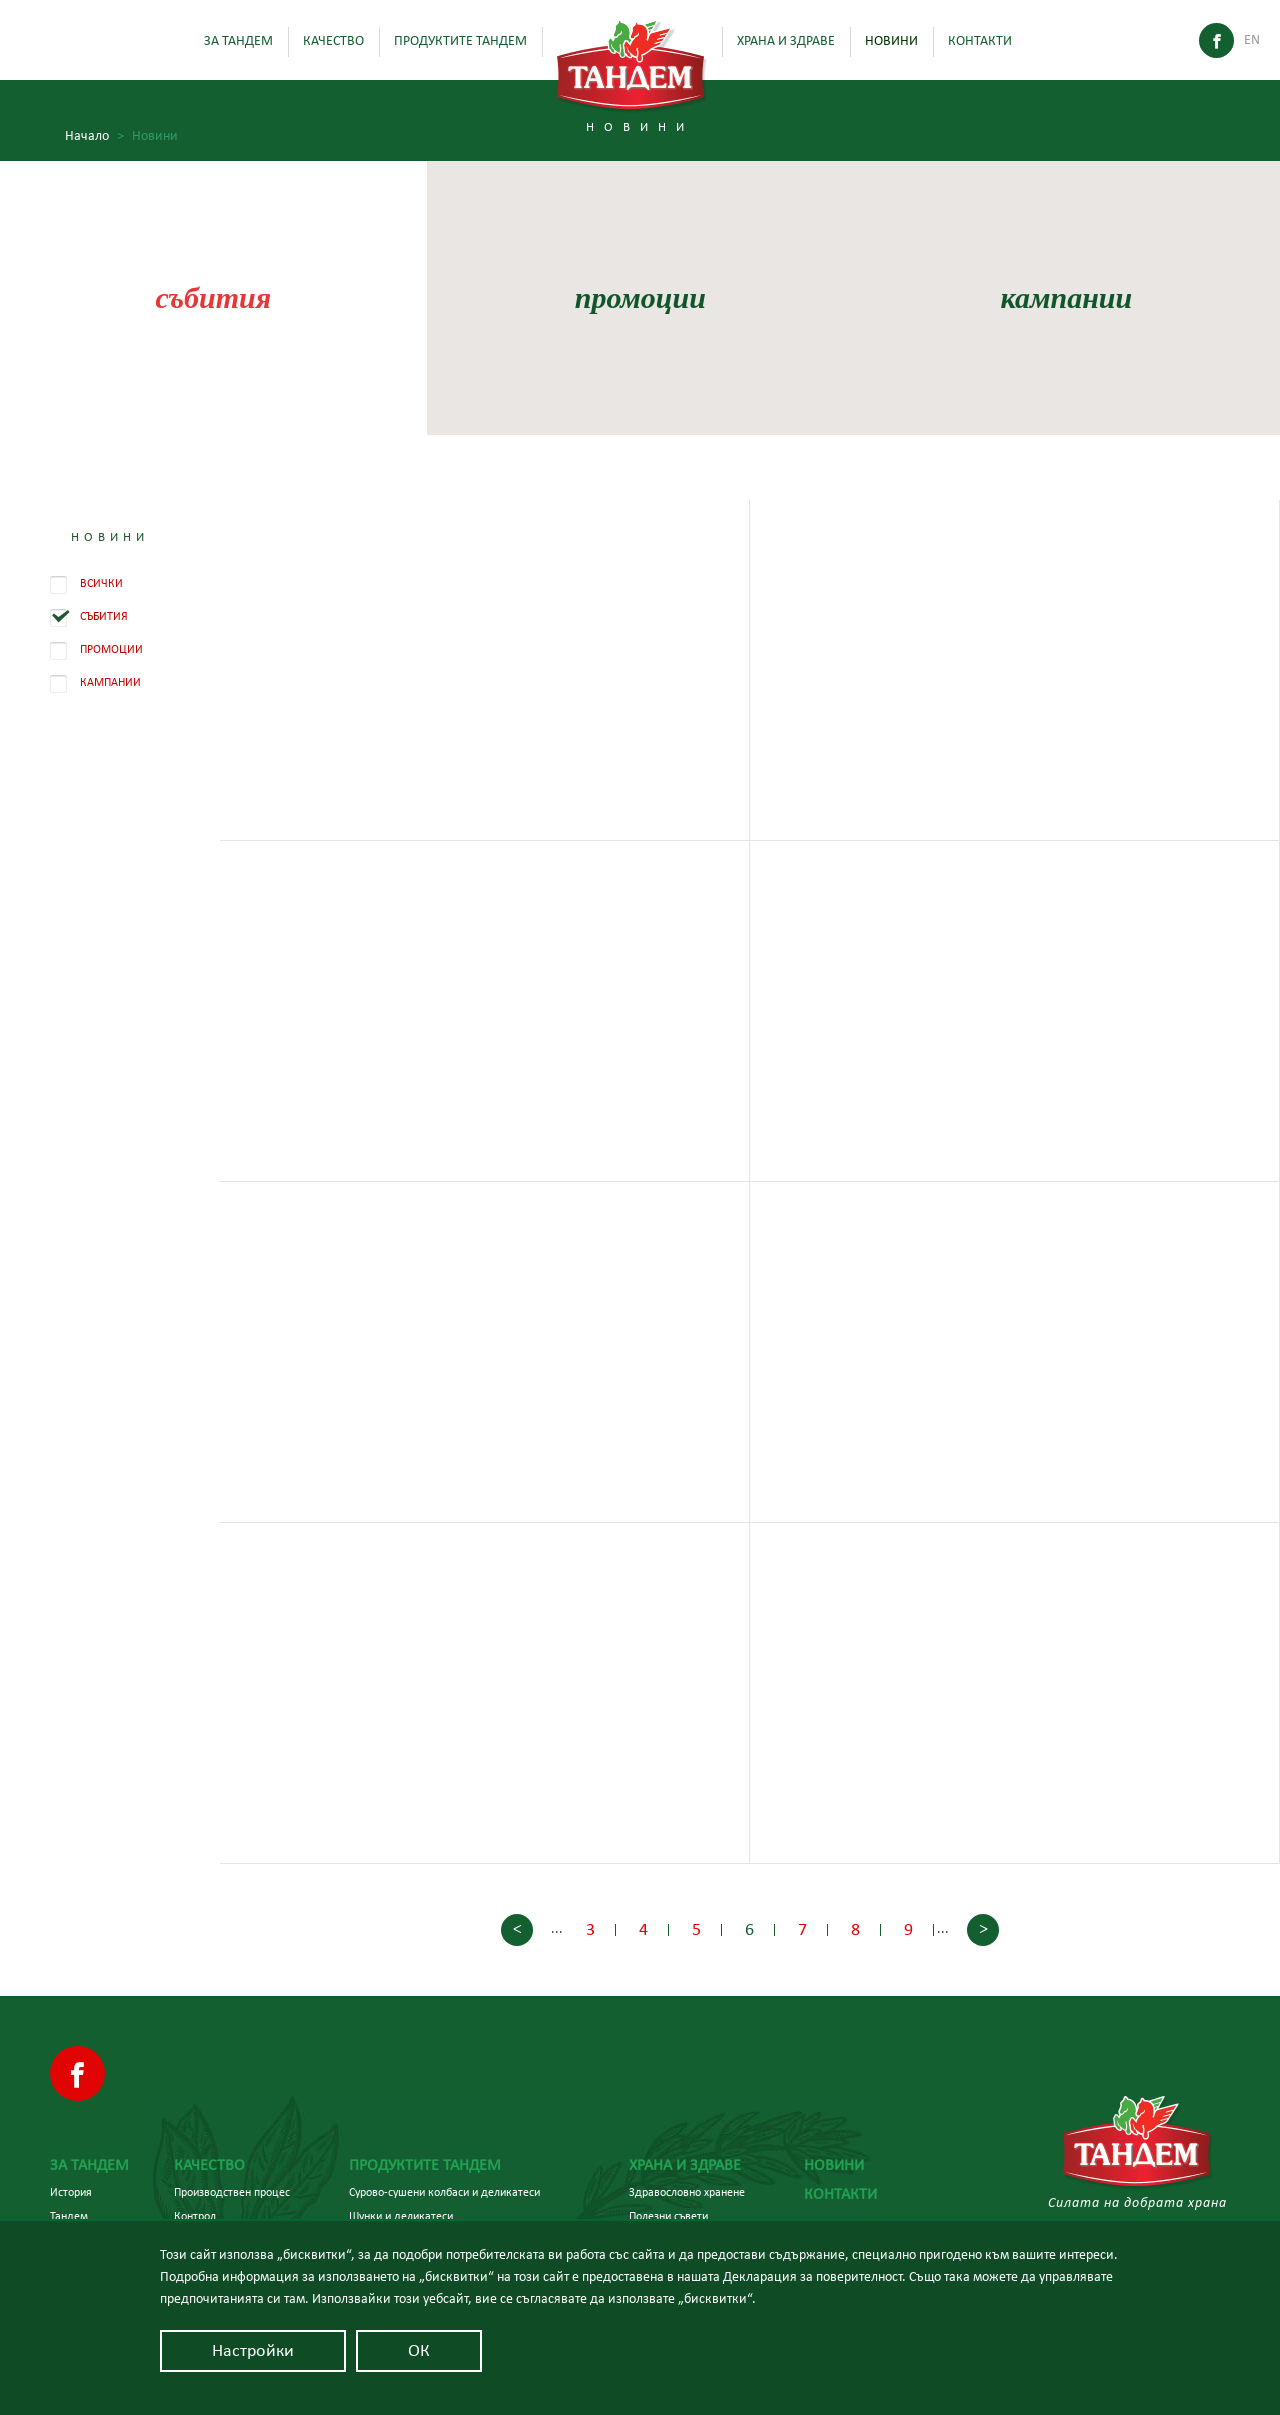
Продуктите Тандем (460, 41)
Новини (891, 41)
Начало (94, 136)
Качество (333, 41)
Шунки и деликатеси (401, 2216)
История (71, 2192)
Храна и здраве (786, 41)
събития (213, 297)
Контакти (980, 41)
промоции (639, 297)
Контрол (195, 2216)
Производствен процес (232, 2192)
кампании (1067, 297)
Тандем (69, 2216)
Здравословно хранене (687, 2192)
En (1252, 40)
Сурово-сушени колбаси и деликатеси (444, 2192)
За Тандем (238, 41)
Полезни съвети (668, 2216)
